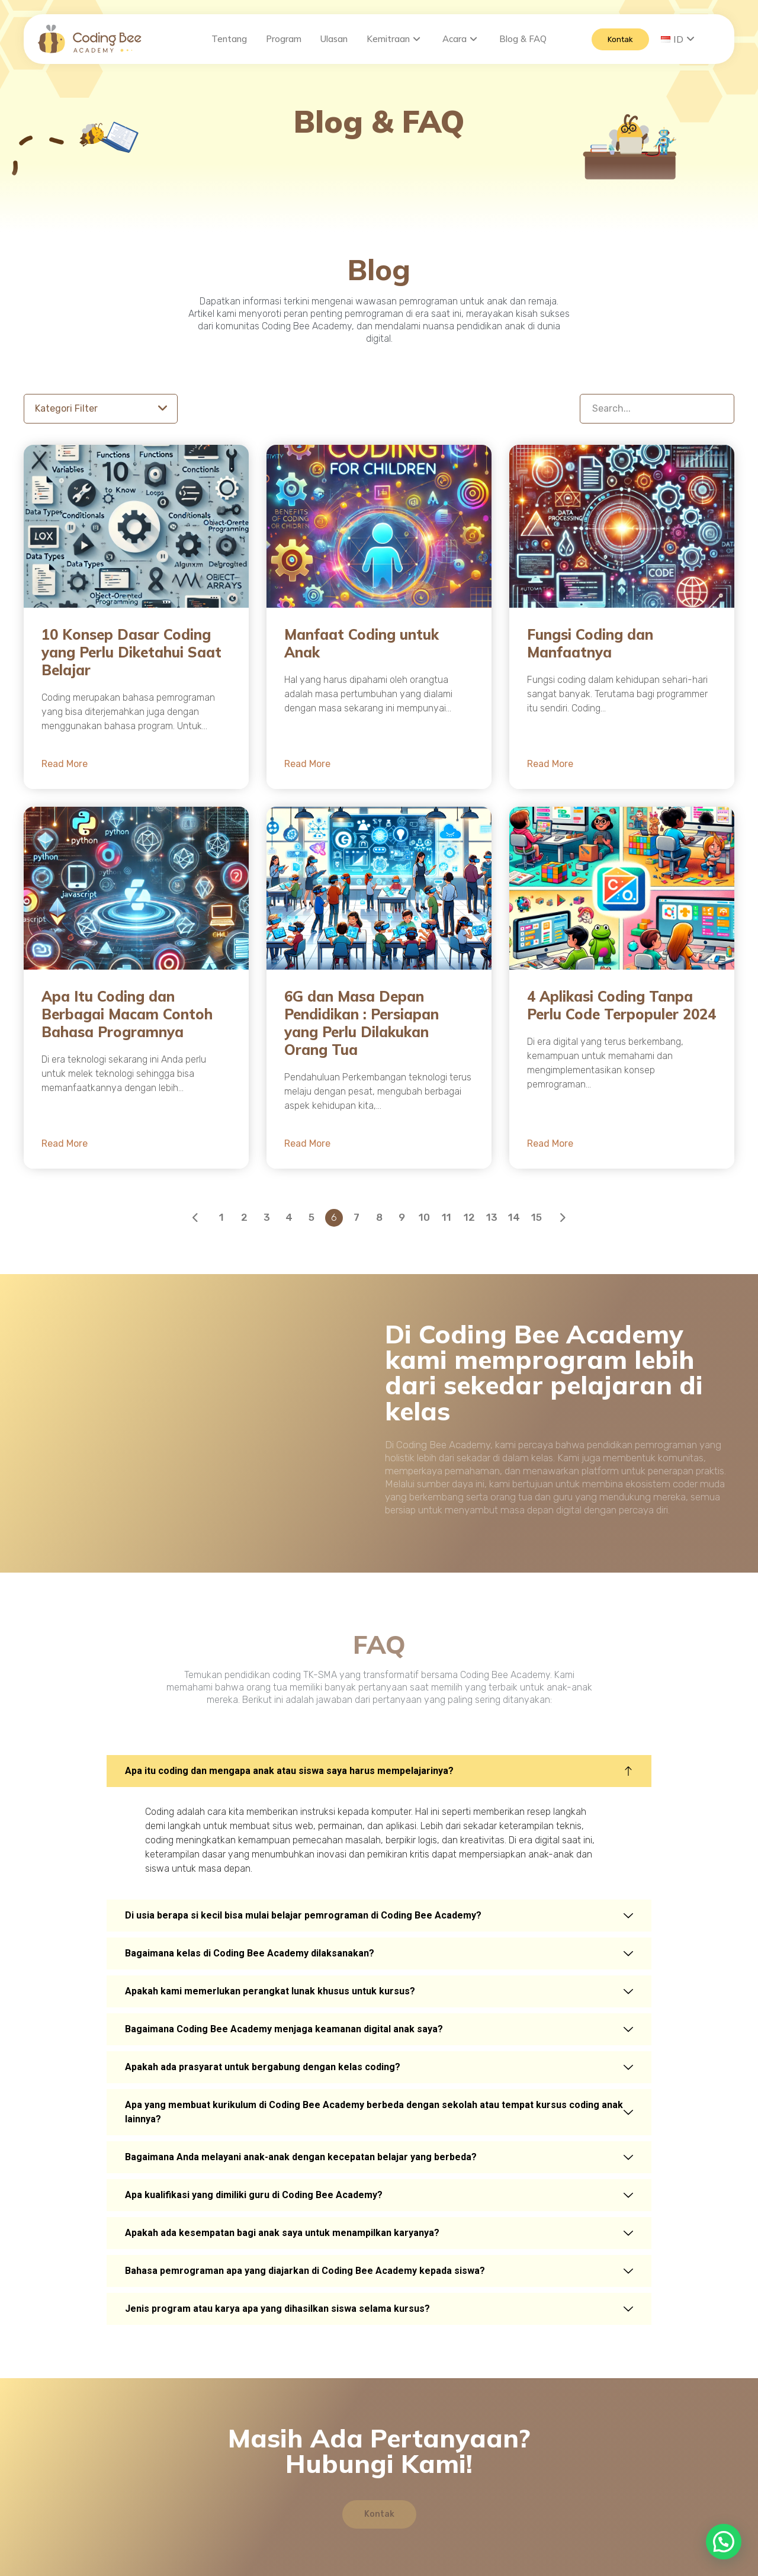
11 (446, 1222)
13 (491, 1222)
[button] (723, 2541)
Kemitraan (393, 38)
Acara (459, 38)
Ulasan (334, 38)
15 (536, 1222)
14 (514, 1222)
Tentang (229, 38)
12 (469, 1222)
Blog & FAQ (523, 38)
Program (283, 38)
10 (424, 1222)
